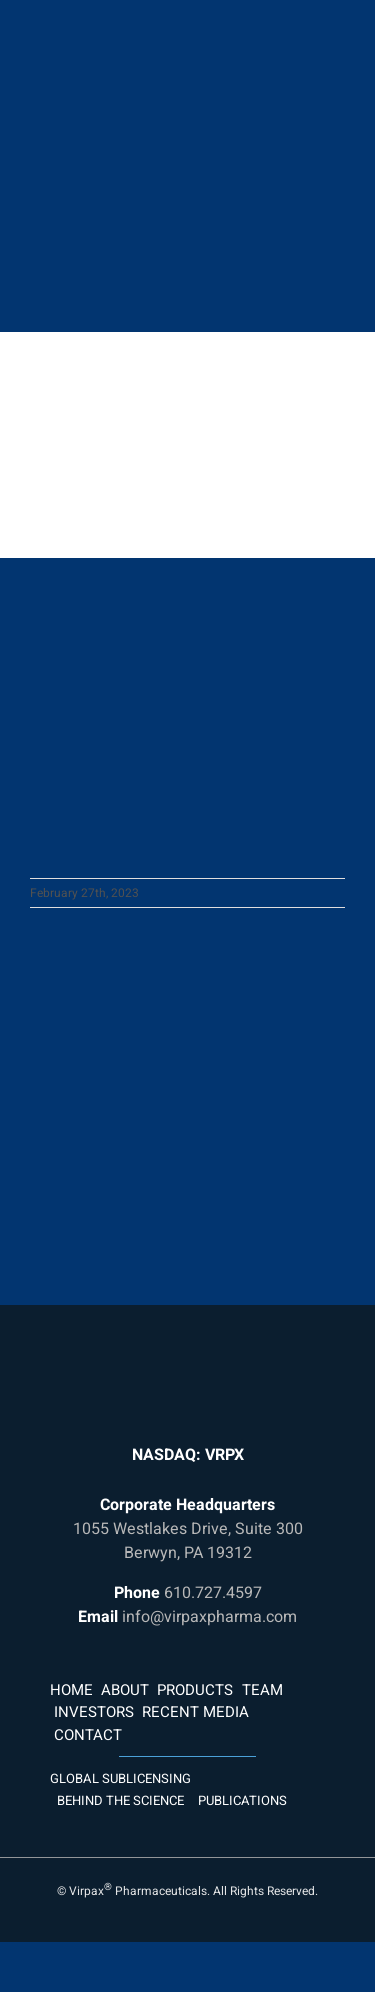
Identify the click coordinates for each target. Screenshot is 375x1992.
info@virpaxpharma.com (209, 1617)
